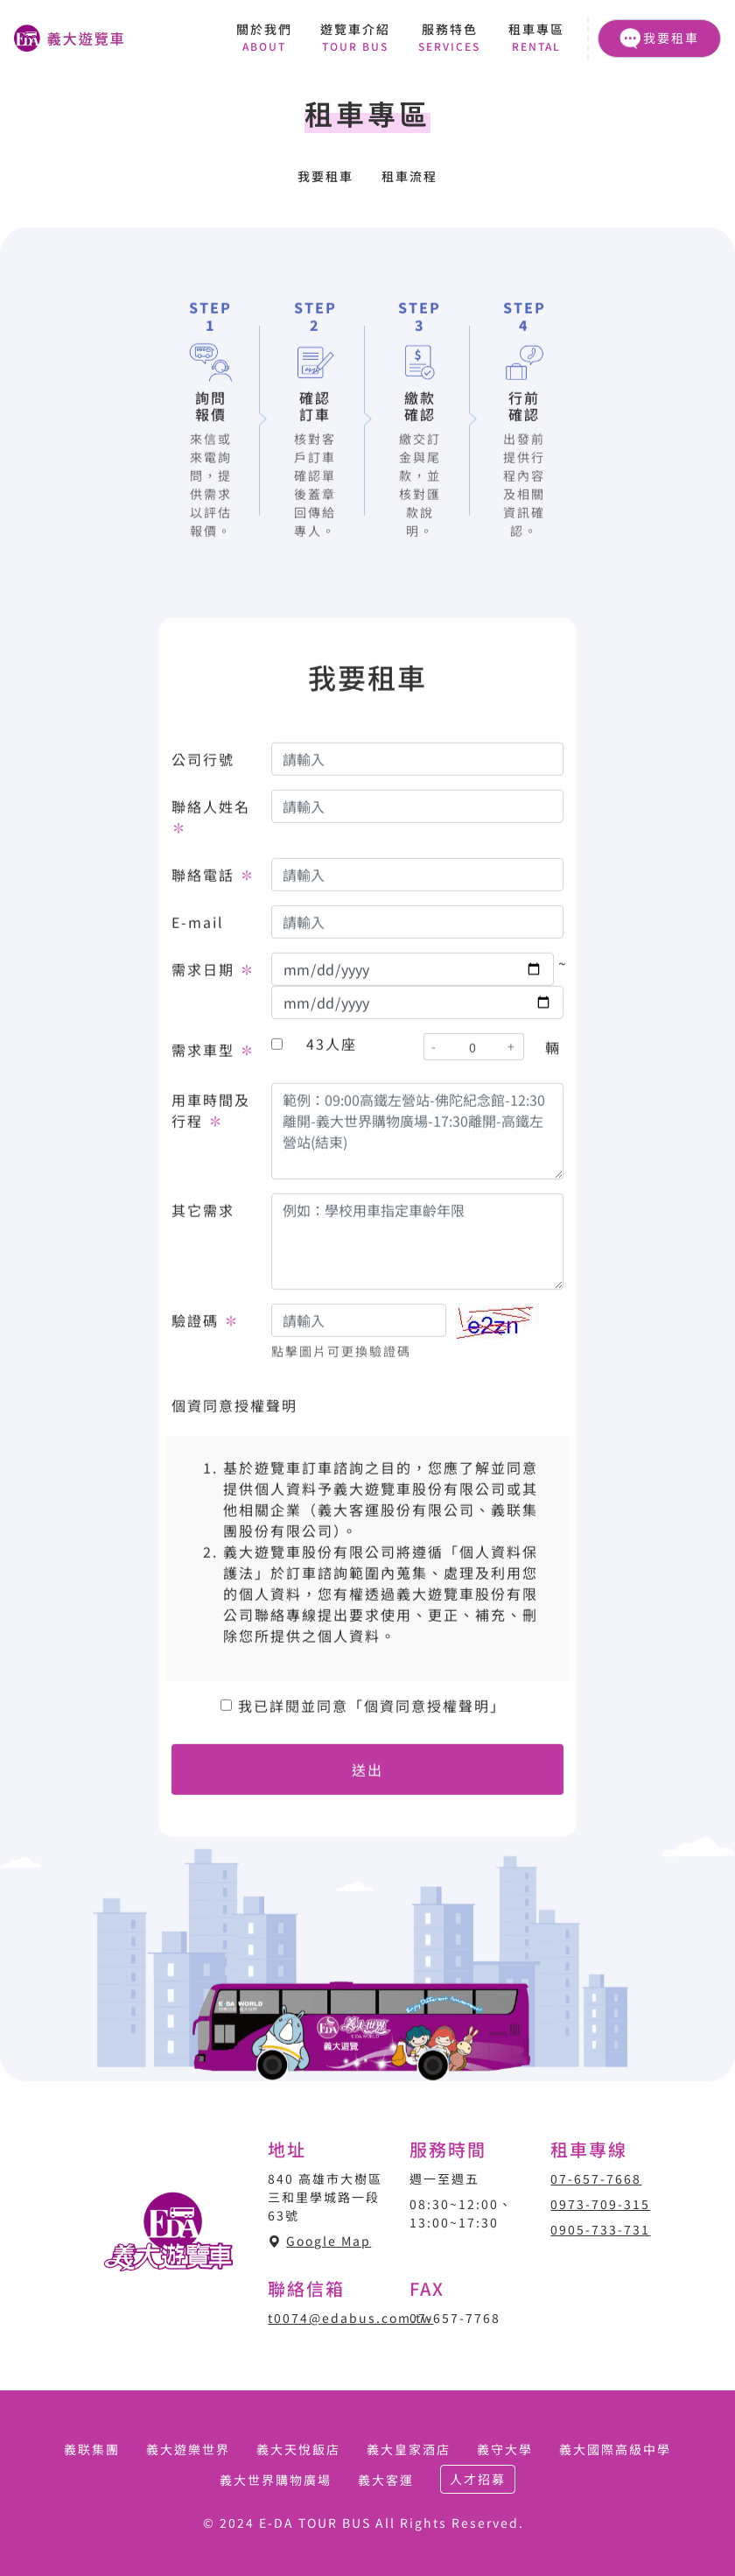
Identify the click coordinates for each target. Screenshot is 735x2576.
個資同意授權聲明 (235, 1409)
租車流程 (410, 176)
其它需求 (203, 1214)
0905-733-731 (600, 2229)
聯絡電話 (214, 879)
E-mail (198, 926)
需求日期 (214, 973)
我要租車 (659, 38)
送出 (367, 1773)
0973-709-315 (600, 2204)
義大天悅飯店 (298, 2449)
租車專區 (536, 37)
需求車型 (214, 1054)
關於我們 (264, 37)
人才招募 (478, 2479)
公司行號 (203, 763)
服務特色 (449, 37)
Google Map (328, 2240)
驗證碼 (206, 1324)
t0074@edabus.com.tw (350, 2317)
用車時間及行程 (211, 1115)
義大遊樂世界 (188, 2449)
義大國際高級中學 (615, 2449)
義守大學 (505, 2449)
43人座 (331, 1048)
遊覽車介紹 (355, 37)
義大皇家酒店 (409, 2449)
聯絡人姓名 (211, 821)
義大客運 (386, 2479)
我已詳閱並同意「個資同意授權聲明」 (372, 1710)
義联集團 (92, 2449)
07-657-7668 (595, 2178)
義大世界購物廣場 (276, 2479)
